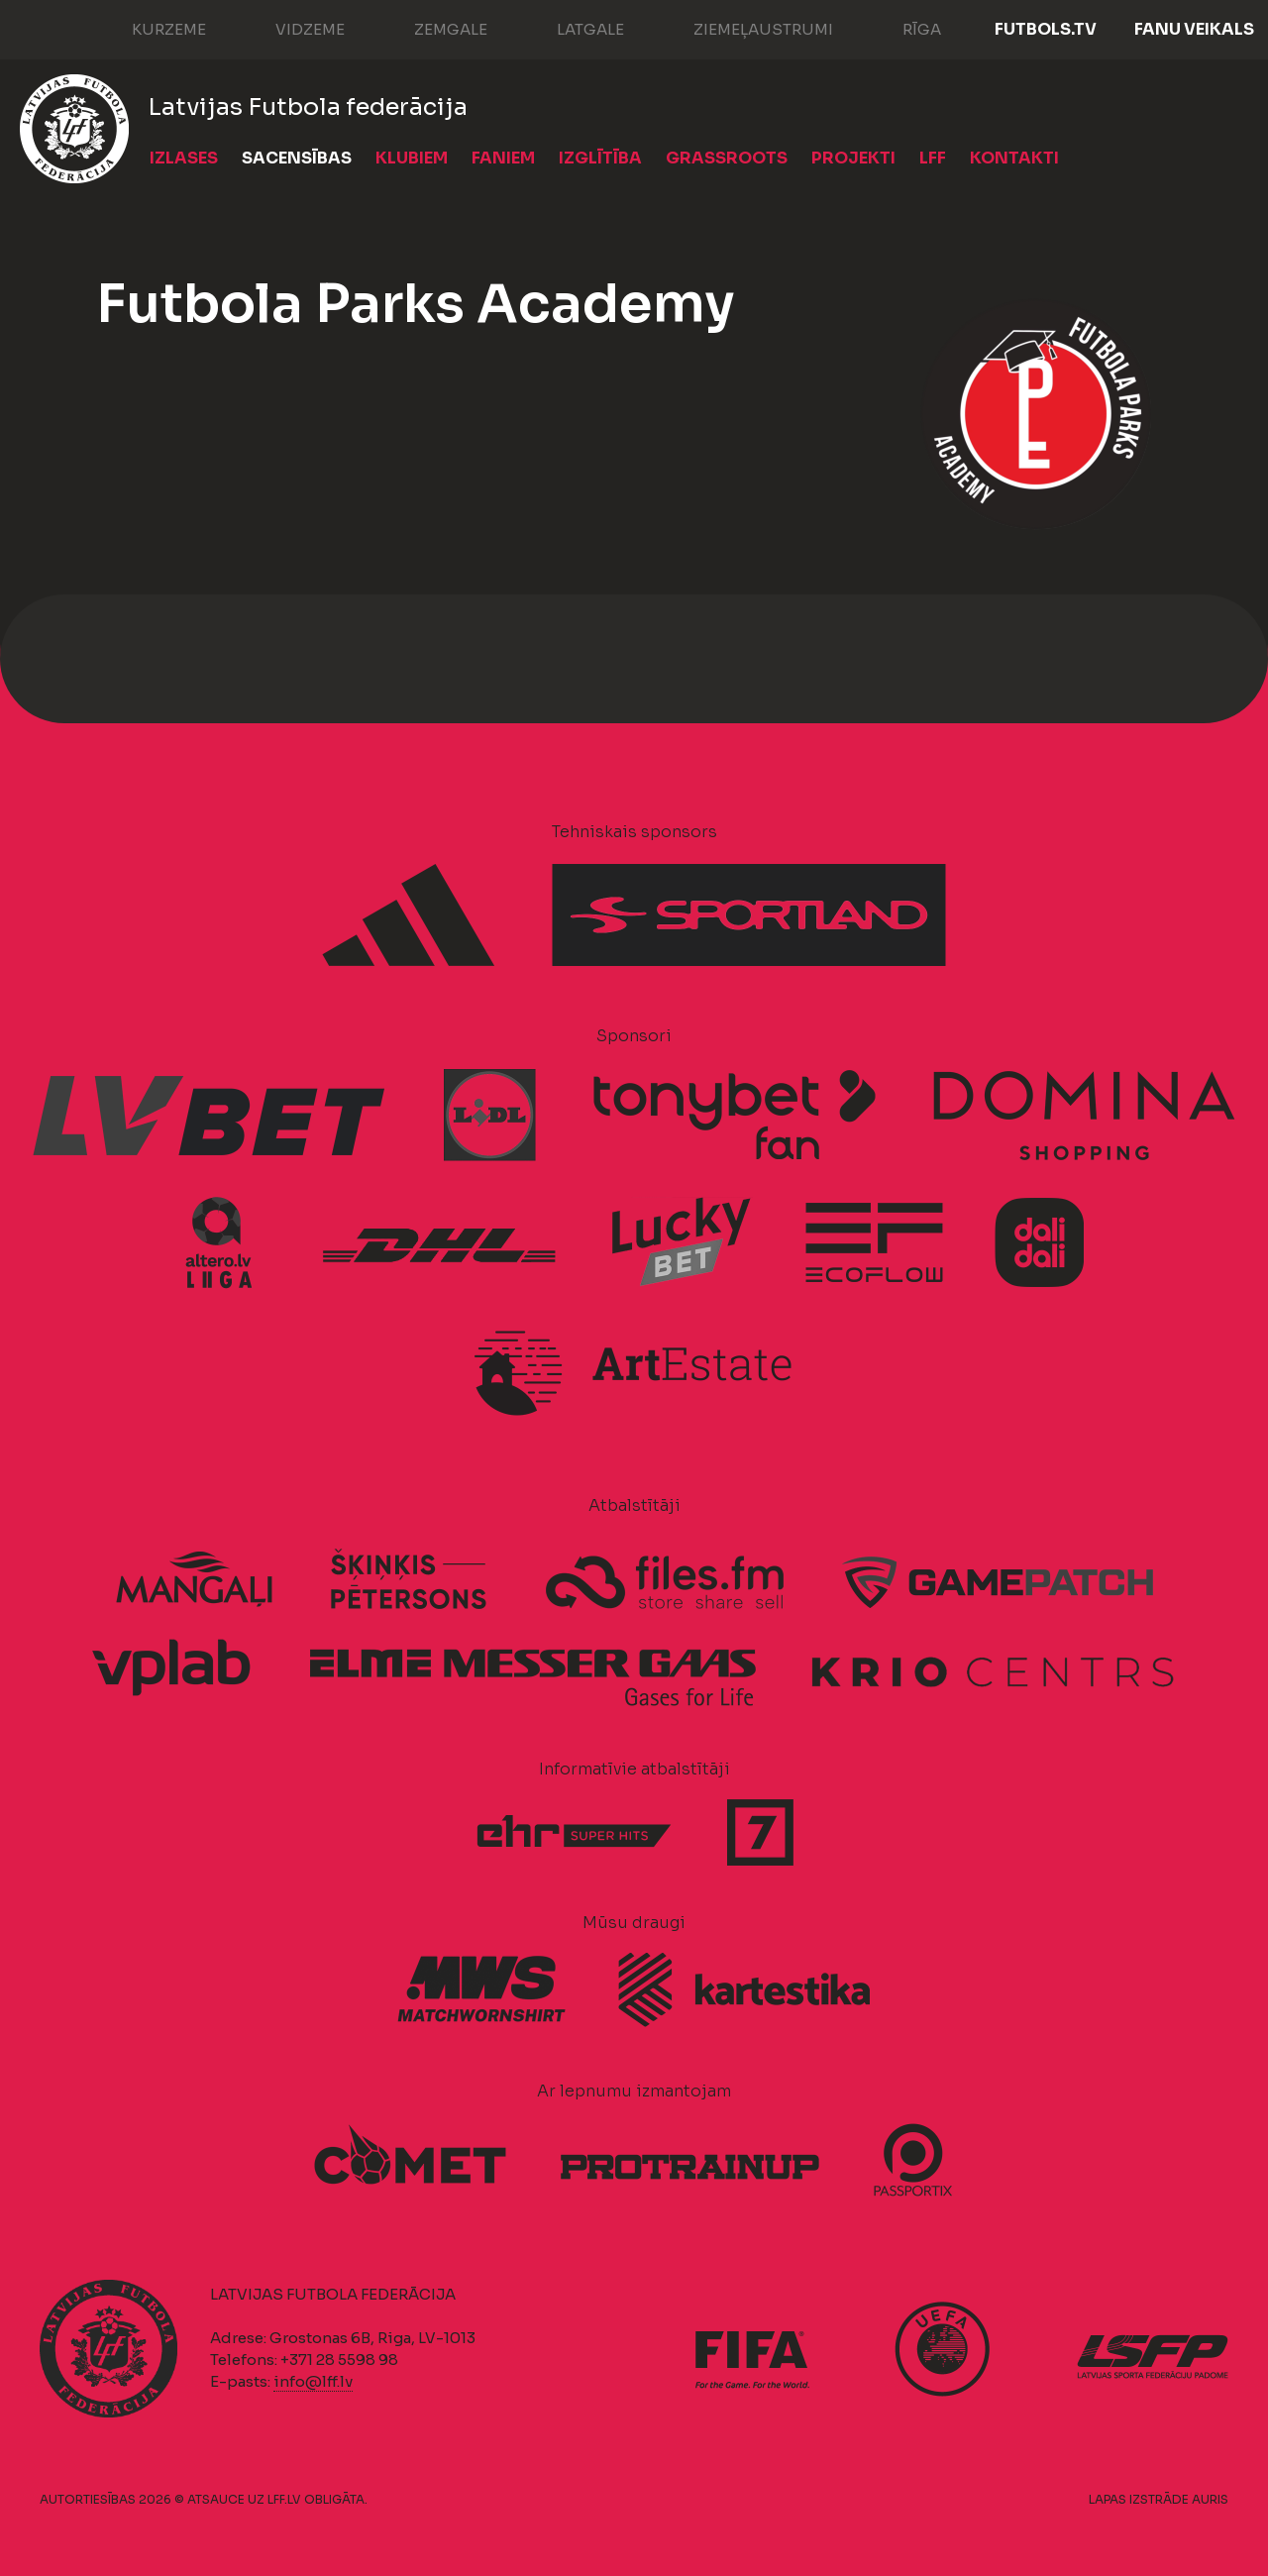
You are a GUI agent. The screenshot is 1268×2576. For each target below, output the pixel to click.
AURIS (1210, 2499)
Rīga (902, 28)
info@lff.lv (313, 2381)
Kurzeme (149, 28)
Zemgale (430, 28)
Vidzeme (290, 28)
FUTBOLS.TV (1046, 29)
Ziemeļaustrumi (743, 28)
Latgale (570, 28)
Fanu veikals (1194, 29)
